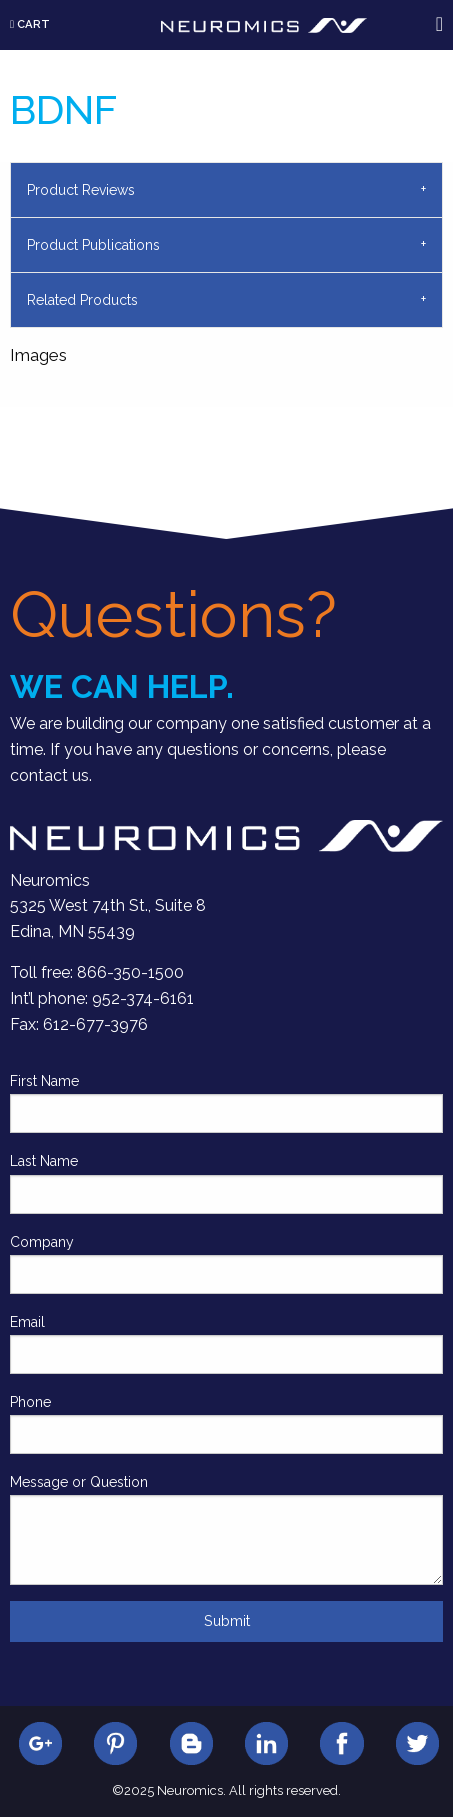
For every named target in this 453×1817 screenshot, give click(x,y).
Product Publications (93, 245)
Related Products (82, 300)
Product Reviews (81, 190)
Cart (30, 24)
